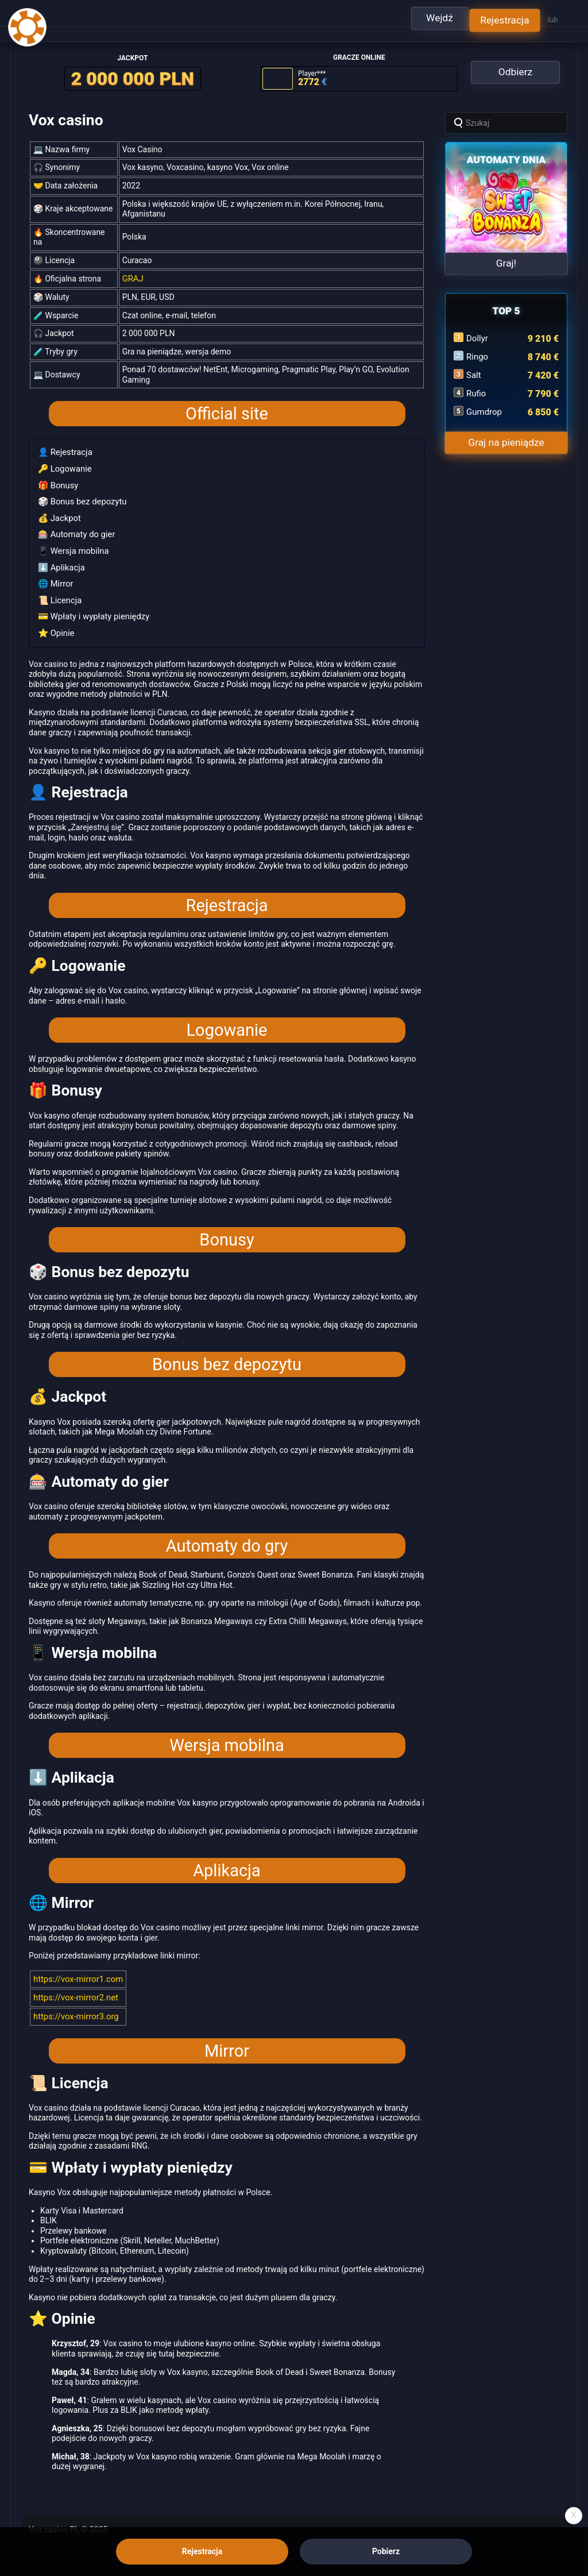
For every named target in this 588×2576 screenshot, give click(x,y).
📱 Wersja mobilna (71, 543)
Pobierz (386, 2551)
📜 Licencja (58, 590)
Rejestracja (227, 894)
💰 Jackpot (58, 511)
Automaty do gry (227, 1535)
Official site (226, 410)
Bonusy (226, 1229)
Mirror (226, 2038)
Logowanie (227, 1019)
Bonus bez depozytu (226, 1354)
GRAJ (132, 275)
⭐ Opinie (55, 622)
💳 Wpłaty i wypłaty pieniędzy (91, 606)
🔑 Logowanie (63, 464)
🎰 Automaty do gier (74, 527)
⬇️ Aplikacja (60, 559)
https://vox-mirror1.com (75, 1967)
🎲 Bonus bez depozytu (80, 495)
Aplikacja (227, 1859)
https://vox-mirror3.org (73, 2003)
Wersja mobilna (226, 1735)
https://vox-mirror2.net (73, 1986)
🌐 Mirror (54, 575)
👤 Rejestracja (63, 448)
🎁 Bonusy (57, 480)
